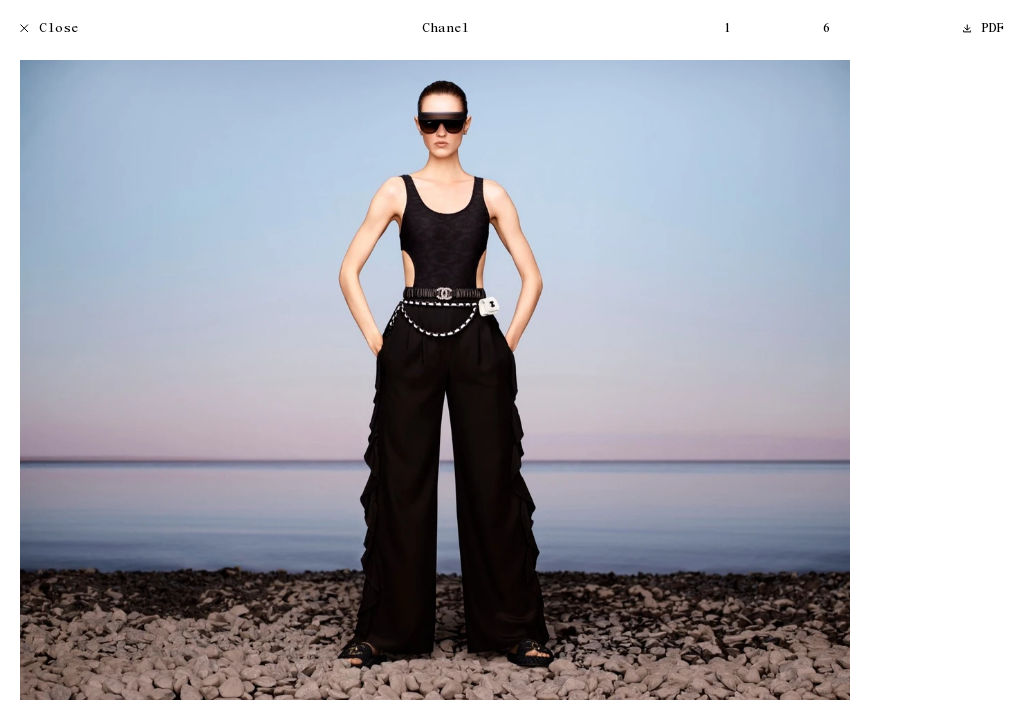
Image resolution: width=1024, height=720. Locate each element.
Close (49, 29)
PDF (984, 29)
